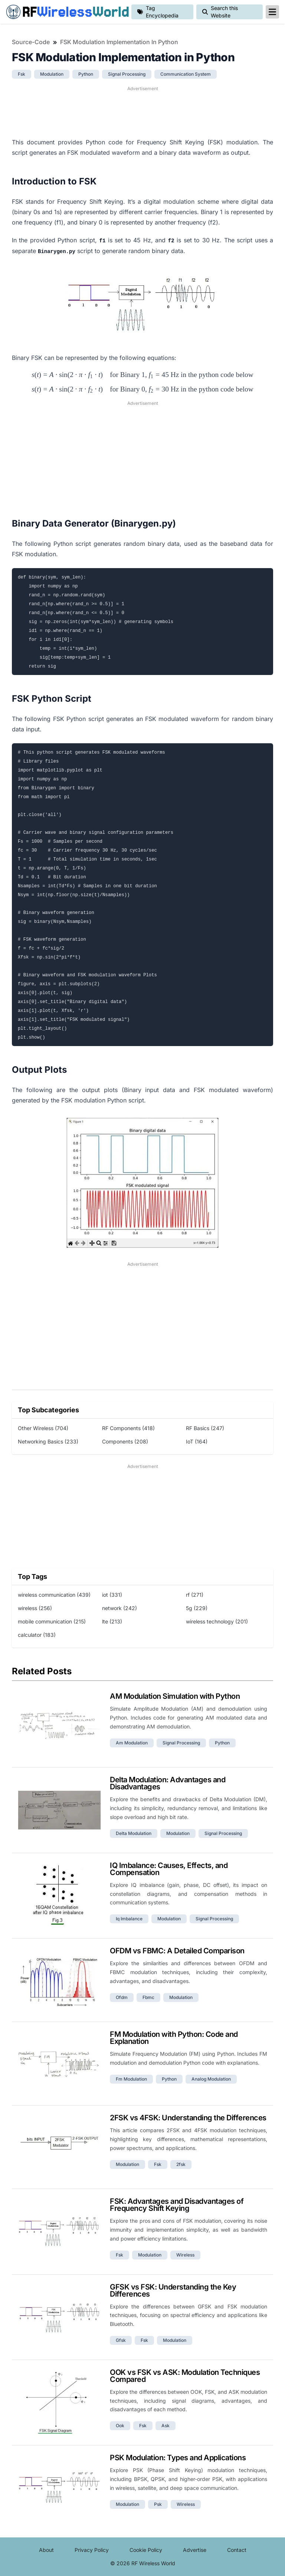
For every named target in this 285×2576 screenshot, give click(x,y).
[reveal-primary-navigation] (272, 12)
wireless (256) (35, 1608)
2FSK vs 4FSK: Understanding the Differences (188, 2117)
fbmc (148, 1997)
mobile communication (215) (52, 1621)
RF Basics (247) (205, 1428)
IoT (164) (196, 1441)
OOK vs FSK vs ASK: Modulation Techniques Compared (185, 2376)
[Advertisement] (142, 111)
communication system (185, 74)
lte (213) (112, 1621)
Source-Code (31, 42)
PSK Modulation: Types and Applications (178, 2457)
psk (158, 2504)
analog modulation (211, 2079)
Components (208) (125, 1441)
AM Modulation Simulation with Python (175, 1696)
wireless (185, 2255)
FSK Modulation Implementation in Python (119, 42)
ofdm (122, 1997)
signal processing (126, 74)
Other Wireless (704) (43, 1428)
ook (120, 2425)
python (85, 74)
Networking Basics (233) (48, 1441)
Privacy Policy (92, 2550)
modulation (51, 74)
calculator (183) (37, 1635)
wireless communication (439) (54, 1595)
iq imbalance (129, 1918)
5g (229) (196, 1608)
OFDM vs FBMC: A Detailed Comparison (177, 1950)
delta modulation (133, 1833)
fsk (21, 74)
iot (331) (112, 1595)
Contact (236, 2550)
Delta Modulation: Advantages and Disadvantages (167, 1783)
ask (165, 2425)
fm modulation (131, 2079)
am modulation (132, 1743)
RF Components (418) (128, 1428)
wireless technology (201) (217, 1621)
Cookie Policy (146, 2550)
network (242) (119, 1608)
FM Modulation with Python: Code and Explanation (174, 2038)
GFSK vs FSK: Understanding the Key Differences (173, 2290)
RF (65, 12)
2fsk (181, 2164)
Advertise (194, 2550)
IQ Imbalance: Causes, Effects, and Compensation (168, 1869)
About (46, 2550)
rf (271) (194, 1595)
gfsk (121, 2340)
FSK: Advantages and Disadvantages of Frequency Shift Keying (176, 2205)
